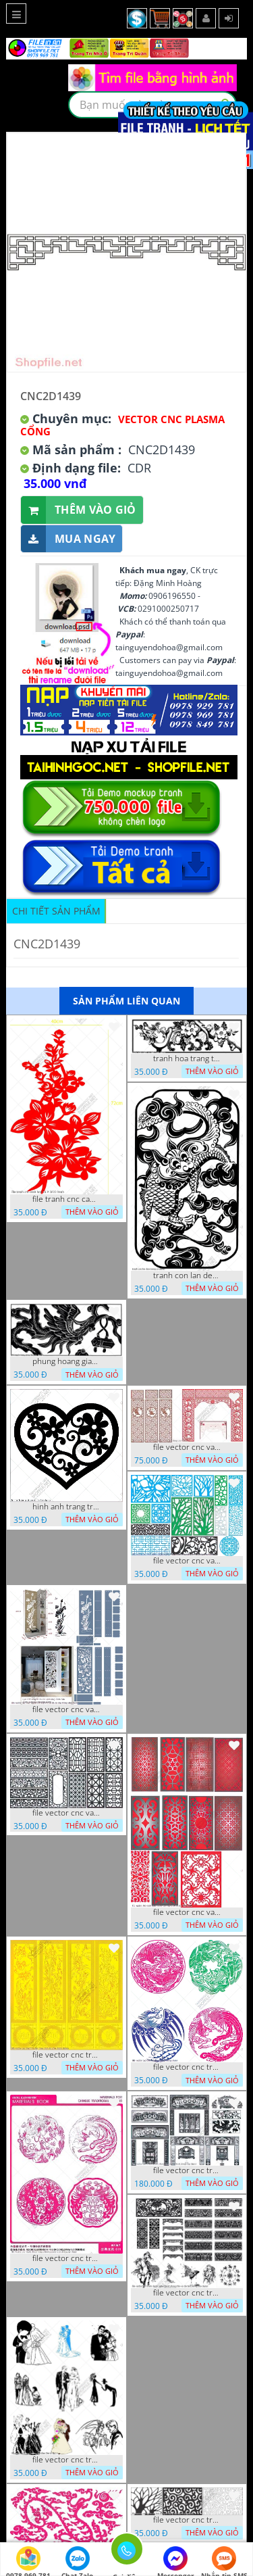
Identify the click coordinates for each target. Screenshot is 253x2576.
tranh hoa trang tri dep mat (187, 1058)
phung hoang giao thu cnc (66, 1361)
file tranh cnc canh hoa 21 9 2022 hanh (66, 1199)
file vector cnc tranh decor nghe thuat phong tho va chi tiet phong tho (187, 2293)
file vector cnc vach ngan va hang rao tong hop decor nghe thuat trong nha (187, 1560)
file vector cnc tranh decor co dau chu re (66, 2459)
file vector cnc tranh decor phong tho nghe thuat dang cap (187, 2170)
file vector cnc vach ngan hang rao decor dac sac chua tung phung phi (66, 1813)
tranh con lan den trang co (187, 1275)
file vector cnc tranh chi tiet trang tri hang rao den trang (187, 2520)
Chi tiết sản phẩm (56, 910)
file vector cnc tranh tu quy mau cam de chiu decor (66, 2055)
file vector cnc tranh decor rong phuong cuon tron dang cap (66, 2258)
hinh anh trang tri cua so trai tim (66, 1506)
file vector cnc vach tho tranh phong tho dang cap (187, 1447)
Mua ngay (68, 539)
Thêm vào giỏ (78, 510)
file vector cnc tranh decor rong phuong (187, 2067)
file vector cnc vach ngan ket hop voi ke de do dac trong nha (66, 1709)
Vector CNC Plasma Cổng (122, 425)
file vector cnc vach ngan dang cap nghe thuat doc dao (187, 1912)
